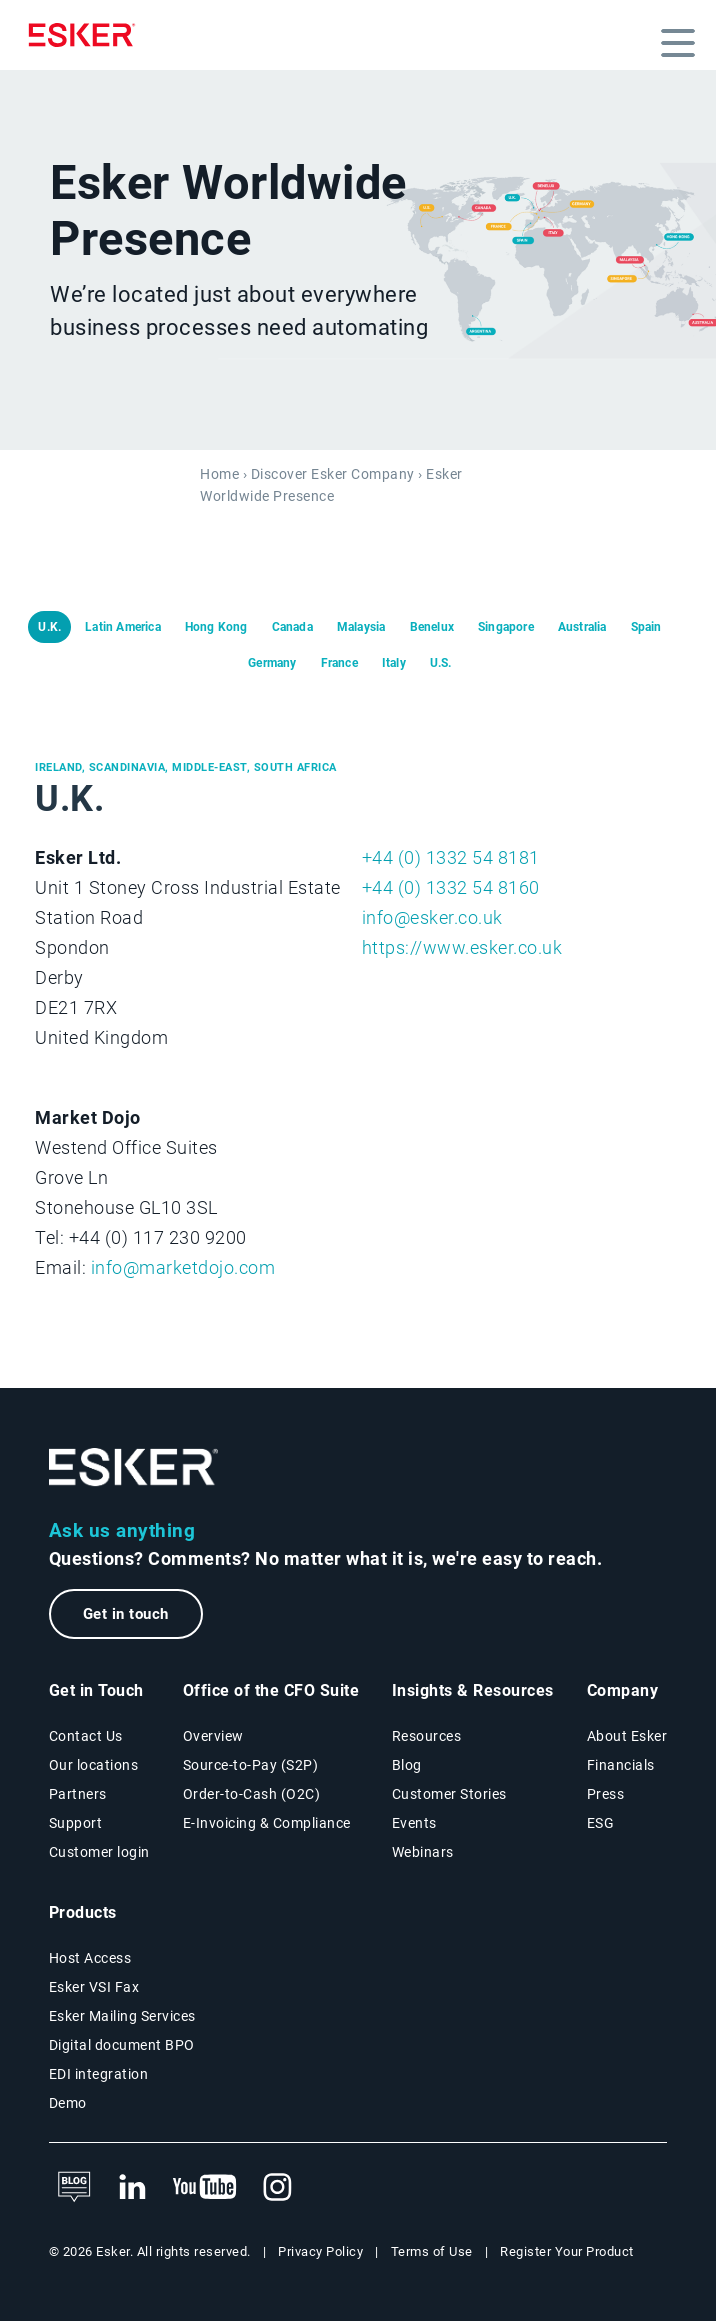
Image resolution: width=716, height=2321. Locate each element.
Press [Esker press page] (606, 1794)
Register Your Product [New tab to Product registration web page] (567, 2251)
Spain (646, 627)
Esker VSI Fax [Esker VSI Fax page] (94, 1987)
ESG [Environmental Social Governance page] (601, 1823)
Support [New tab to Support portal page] (76, 1823)
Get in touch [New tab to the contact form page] (126, 1614)
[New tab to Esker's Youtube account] (205, 2188)
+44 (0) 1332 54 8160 (451, 887)
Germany (272, 663)
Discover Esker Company (333, 474)
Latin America (123, 627)
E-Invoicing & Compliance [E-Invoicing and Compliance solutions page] (267, 1823)
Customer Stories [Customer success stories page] (449, 1794)
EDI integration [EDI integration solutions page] (99, 2074)
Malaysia (361, 627)
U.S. (441, 663)
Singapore (506, 627)
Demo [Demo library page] (68, 2103)
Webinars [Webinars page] (423, 1852)
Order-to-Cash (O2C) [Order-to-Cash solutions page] (252, 1794)
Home (219, 474)
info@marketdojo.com (183, 1267)
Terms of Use (432, 2251)
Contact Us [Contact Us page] (86, 1736)
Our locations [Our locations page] (94, 1765)
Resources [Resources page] (427, 1736)
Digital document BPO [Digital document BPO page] (122, 2045)
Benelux (432, 627)
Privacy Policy (320, 2251)
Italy (394, 663)
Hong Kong (216, 627)
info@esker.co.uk (432, 917)
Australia (582, 627)
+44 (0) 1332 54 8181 (451, 857)
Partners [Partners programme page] (78, 1794)
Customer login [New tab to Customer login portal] (99, 1852)
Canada (292, 627)
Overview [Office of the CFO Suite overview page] (213, 1736)
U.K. (49, 627)
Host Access (90, 1958)
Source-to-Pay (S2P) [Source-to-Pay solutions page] (251, 1765)
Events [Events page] (414, 1823)
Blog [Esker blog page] (407, 1765)
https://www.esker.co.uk (462, 947)
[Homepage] (87, 35)
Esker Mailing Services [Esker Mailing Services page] (122, 2016)
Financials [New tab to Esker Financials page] (621, 1765)
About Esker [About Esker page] (627, 1736)
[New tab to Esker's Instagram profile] (278, 2188)
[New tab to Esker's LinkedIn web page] (132, 2188)
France (339, 663)
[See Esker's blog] (74, 2188)
